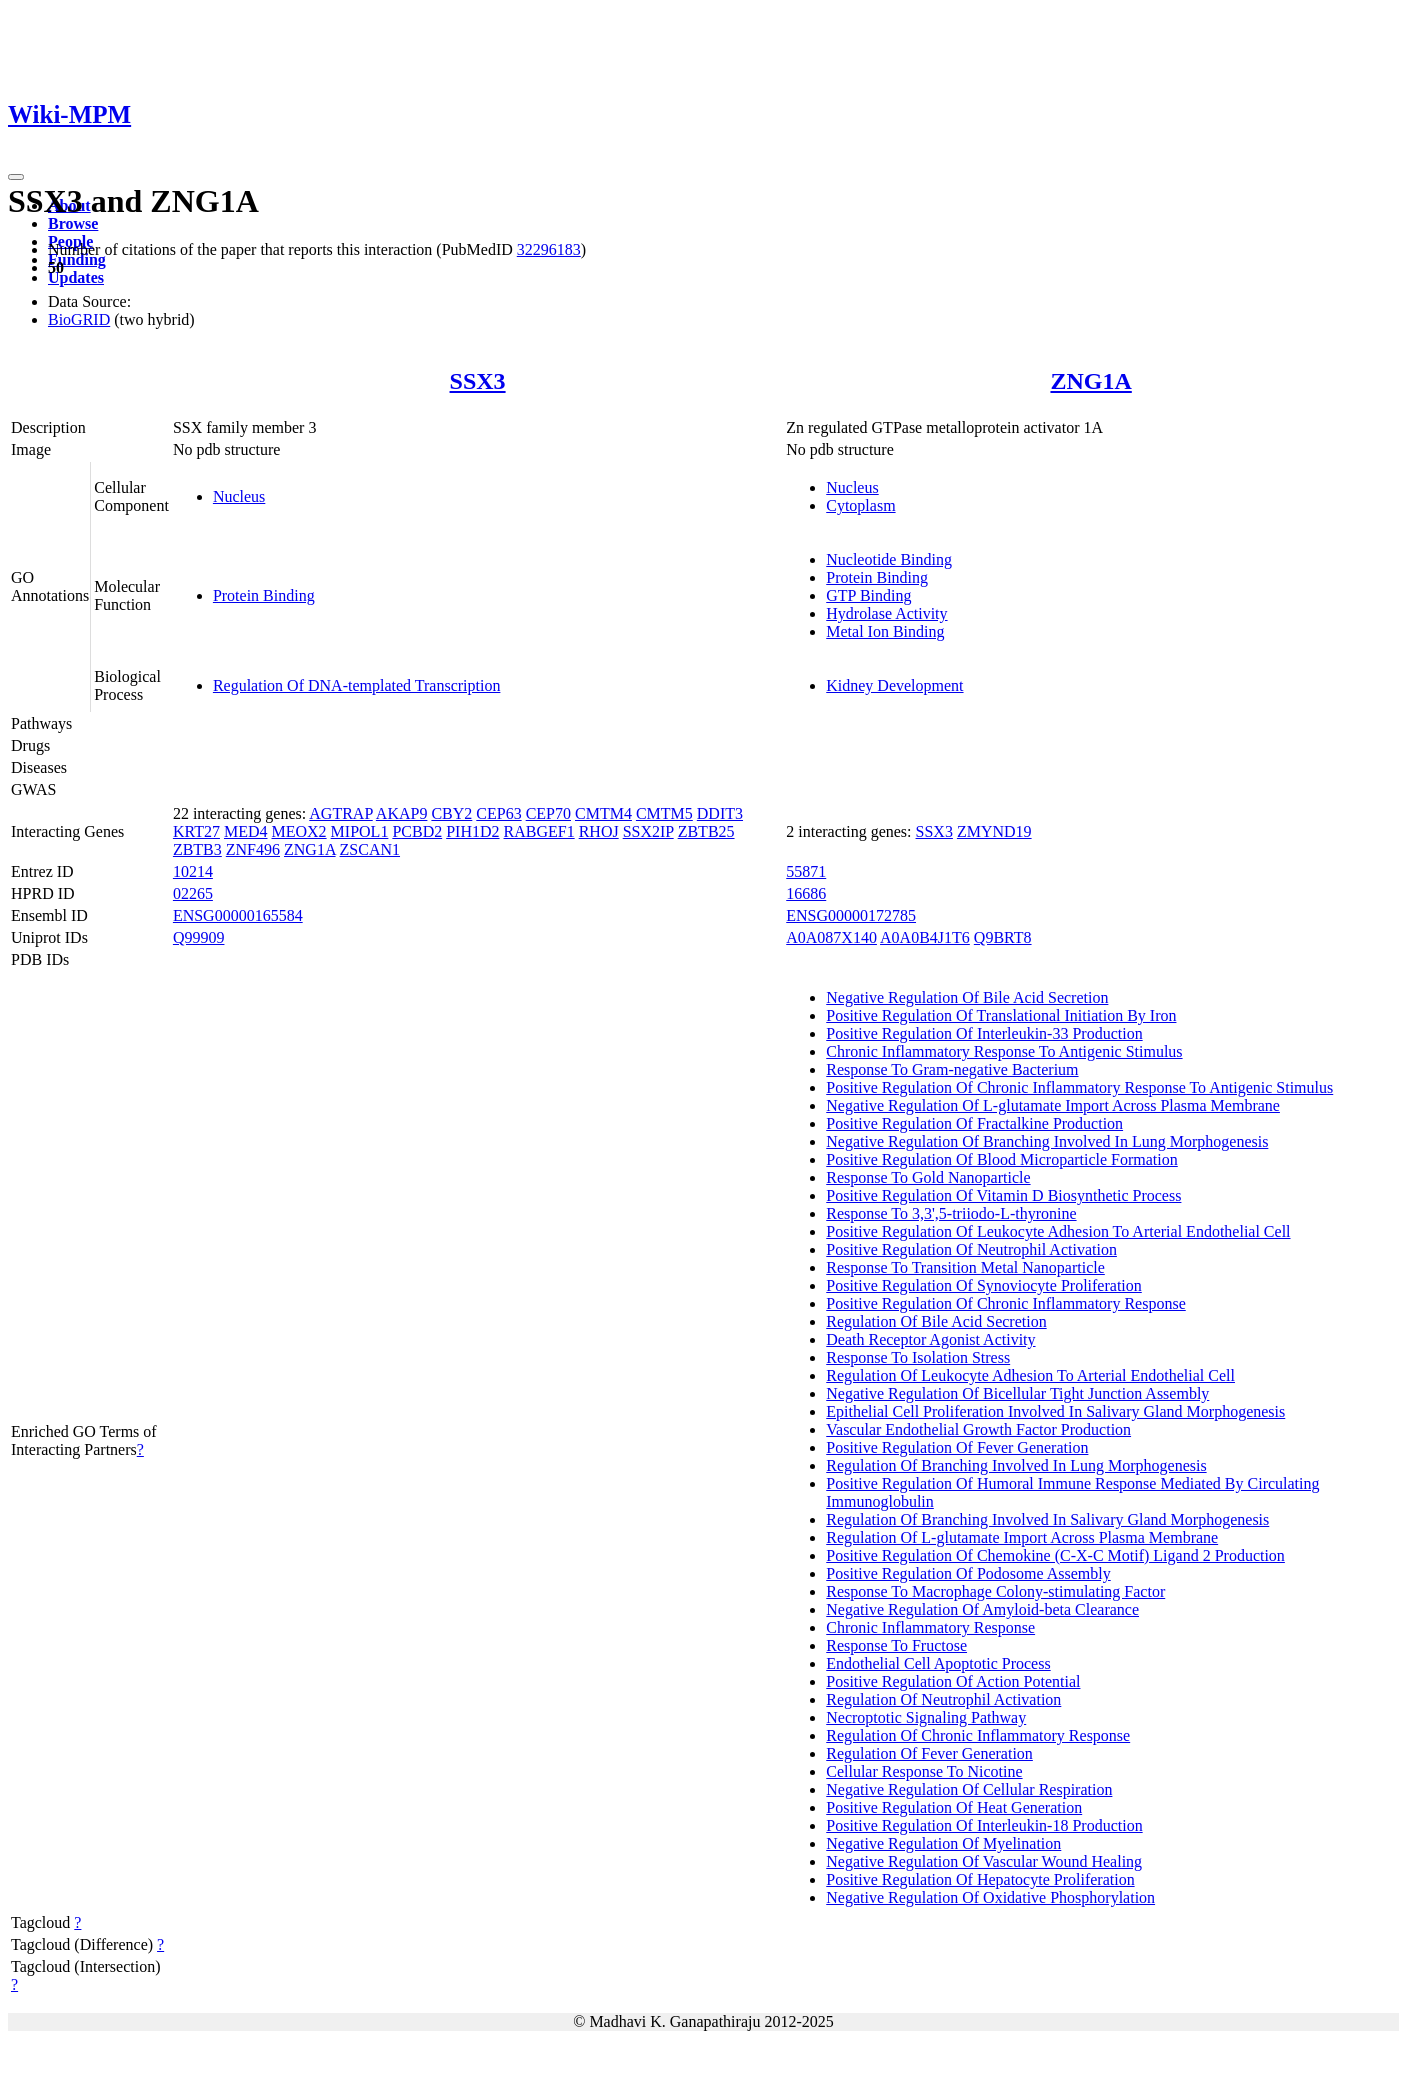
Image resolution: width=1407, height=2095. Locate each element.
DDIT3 (720, 813)
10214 (193, 871)
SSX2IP (648, 831)
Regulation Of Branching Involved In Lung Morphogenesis (1016, 1465)
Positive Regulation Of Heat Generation (954, 1807)
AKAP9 (402, 813)
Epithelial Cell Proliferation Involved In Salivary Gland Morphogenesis (1055, 1411)
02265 (193, 893)
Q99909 (199, 937)
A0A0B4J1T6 (925, 937)
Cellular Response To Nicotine (924, 1771)
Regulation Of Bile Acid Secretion (936, 1321)
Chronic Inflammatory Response (930, 1627)
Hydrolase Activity (886, 613)
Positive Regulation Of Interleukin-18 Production (984, 1825)
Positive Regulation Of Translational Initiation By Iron (1001, 1015)
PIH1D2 (472, 831)
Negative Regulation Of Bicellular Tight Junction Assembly (1017, 1393)
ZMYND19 (994, 831)
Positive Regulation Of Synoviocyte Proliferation (984, 1285)
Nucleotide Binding (889, 559)
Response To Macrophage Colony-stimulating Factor (995, 1591)
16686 (806, 893)
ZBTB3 (197, 849)
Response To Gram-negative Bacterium (952, 1069)
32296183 (549, 249)
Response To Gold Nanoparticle (928, 1177)
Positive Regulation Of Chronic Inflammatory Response (1006, 1303)
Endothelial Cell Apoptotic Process (938, 1663)
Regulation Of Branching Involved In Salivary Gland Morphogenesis (1047, 1519)
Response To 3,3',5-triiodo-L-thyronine (951, 1213)
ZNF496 (253, 849)
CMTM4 (603, 813)
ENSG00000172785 (851, 915)
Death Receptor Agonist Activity (930, 1339)
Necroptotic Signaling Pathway (926, 1717)
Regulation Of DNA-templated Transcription (357, 685)
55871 (806, 871)
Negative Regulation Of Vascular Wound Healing (984, 1861)
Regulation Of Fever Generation (929, 1753)
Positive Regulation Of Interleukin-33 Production (984, 1033)
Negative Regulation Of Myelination (943, 1843)
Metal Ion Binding (885, 631)
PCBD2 (417, 831)
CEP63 (498, 813)
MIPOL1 (360, 831)
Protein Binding (264, 595)
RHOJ (599, 831)
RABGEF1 (539, 831)
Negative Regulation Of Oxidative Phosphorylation (990, 1897)
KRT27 (196, 831)
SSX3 (478, 381)
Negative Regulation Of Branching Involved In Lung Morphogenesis (1047, 1141)
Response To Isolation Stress (918, 1357)
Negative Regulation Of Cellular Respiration (969, 1789)
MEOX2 (299, 831)
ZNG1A (1090, 381)
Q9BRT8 (1003, 937)
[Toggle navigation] (16, 177)
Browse (73, 223)
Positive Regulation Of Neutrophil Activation (971, 1249)
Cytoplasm (860, 505)
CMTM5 (664, 813)
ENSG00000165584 (238, 915)
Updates (76, 277)
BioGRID (79, 319)
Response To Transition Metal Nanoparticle (965, 1267)
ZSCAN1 (370, 849)
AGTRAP (340, 813)
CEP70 (548, 813)
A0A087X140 (831, 937)
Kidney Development (894, 685)
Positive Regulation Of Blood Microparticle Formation (1002, 1159)
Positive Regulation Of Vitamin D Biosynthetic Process (1003, 1195)
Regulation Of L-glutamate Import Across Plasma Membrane (1022, 1537)
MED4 (246, 831)
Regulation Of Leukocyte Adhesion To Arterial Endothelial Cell (1030, 1375)
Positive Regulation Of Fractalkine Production (974, 1123)
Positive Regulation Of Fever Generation (957, 1447)
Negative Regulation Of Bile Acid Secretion (967, 997)
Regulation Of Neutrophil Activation (943, 1699)
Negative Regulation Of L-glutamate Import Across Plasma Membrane (1053, 1105)
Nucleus (239, 496)
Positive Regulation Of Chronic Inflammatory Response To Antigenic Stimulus (1079, 1087)
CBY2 (451, 813)
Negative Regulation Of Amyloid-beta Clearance (982, 1609)
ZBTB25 (706, 831)
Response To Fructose (896, 1645)
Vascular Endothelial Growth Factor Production (978, 1429)
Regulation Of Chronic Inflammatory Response (978, 1735)
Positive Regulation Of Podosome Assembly (968, 1573)
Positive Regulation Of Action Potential (953, 1681)
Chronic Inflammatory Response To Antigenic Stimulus (1004, 1051)
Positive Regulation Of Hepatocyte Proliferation (980, 1879)
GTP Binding (868, 595)
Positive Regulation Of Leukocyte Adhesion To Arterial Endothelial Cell (1058, 1231)
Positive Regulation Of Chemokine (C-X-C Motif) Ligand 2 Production (1055, 1555)
